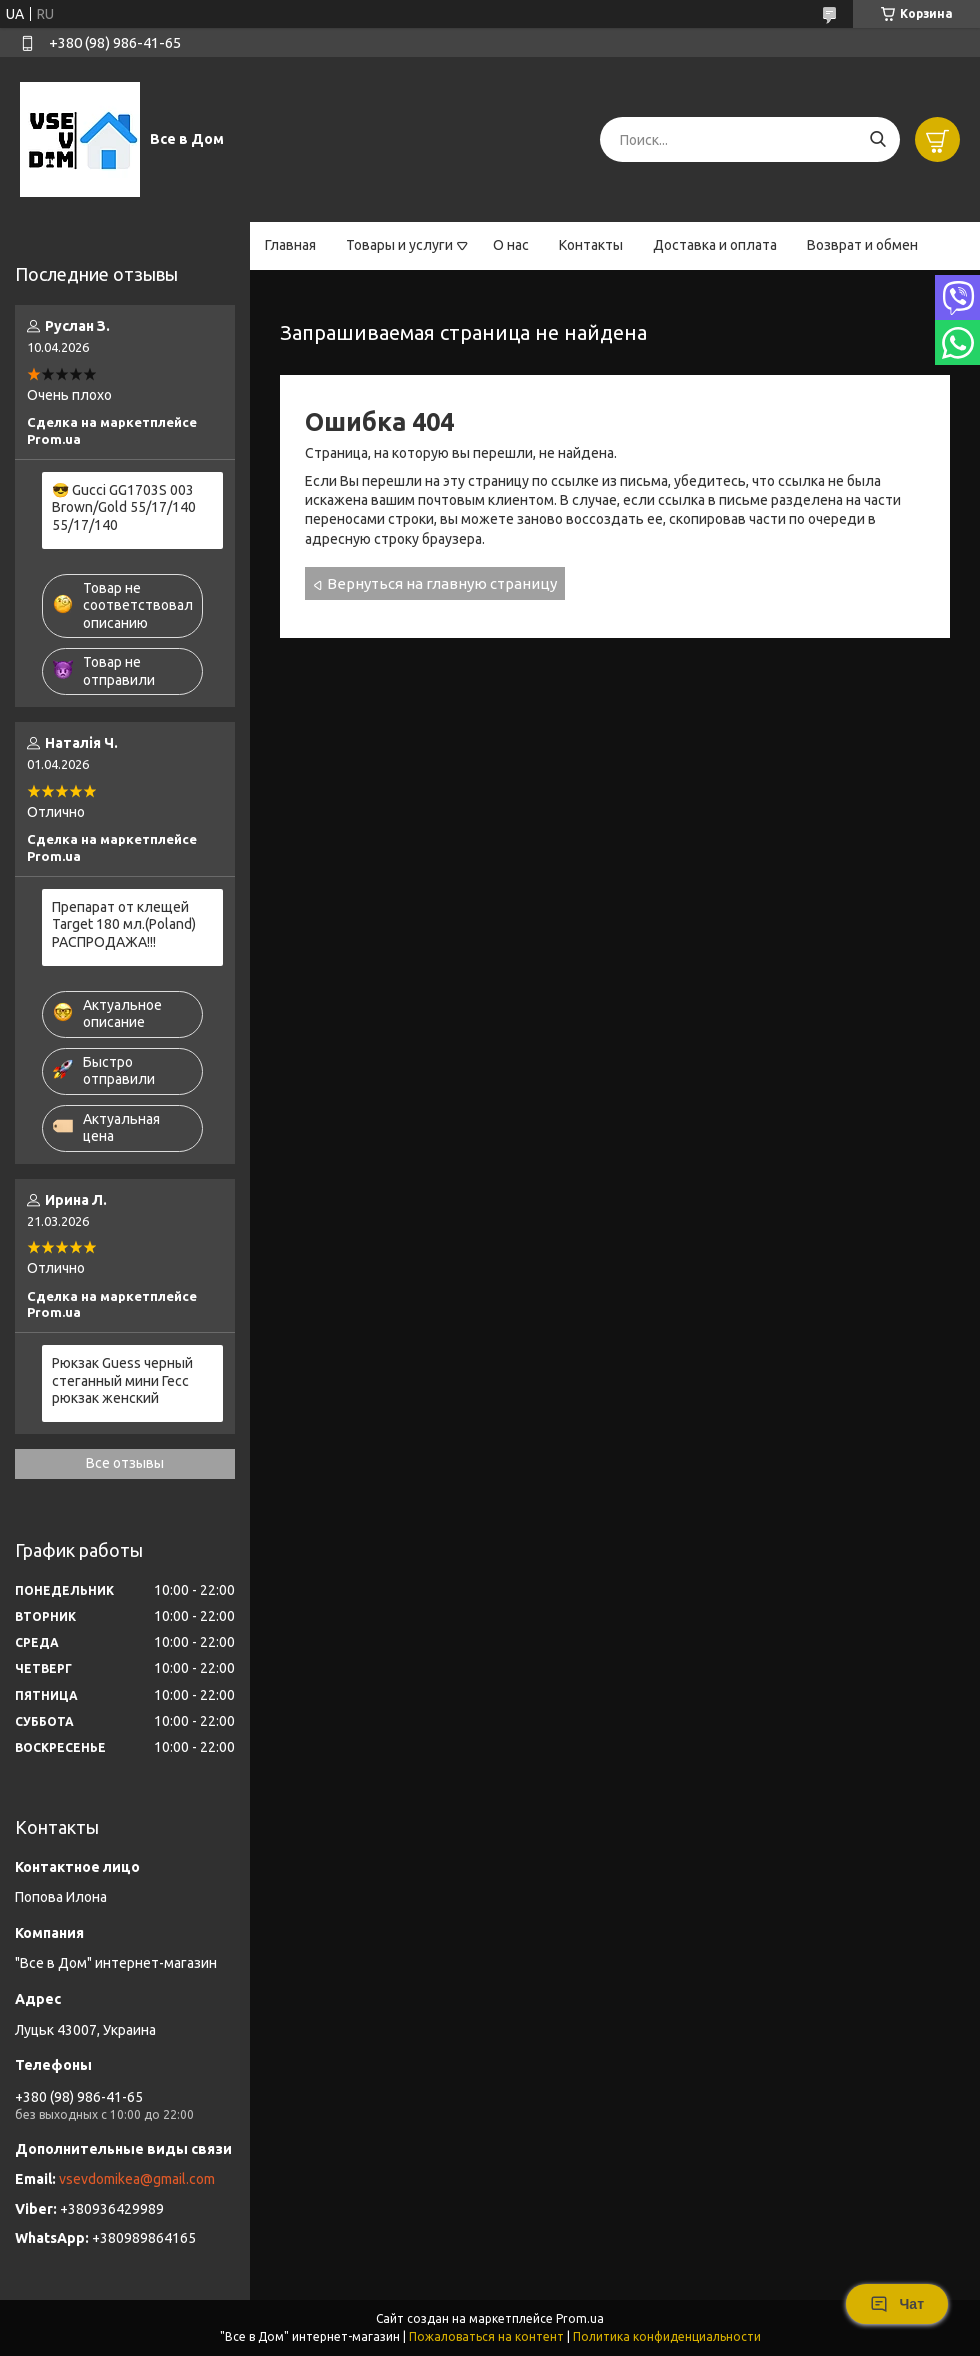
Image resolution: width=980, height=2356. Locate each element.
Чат (897, 2304)
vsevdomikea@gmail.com (137, 2179)
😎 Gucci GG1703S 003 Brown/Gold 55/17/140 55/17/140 (124, 507)
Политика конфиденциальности (667, 2336)
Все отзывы (125, 1463)
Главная (290, 245)
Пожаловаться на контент (486, 2336)
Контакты (591, 245)
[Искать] (877, 139)
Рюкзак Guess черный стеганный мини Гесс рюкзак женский (122, 1380)
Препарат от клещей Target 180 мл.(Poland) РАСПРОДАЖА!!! (124, 924)
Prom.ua (580, 2318)
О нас (511, 245)
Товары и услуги (399, 245)
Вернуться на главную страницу (442, 583)
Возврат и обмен (862, 245)
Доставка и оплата (715, 245)
